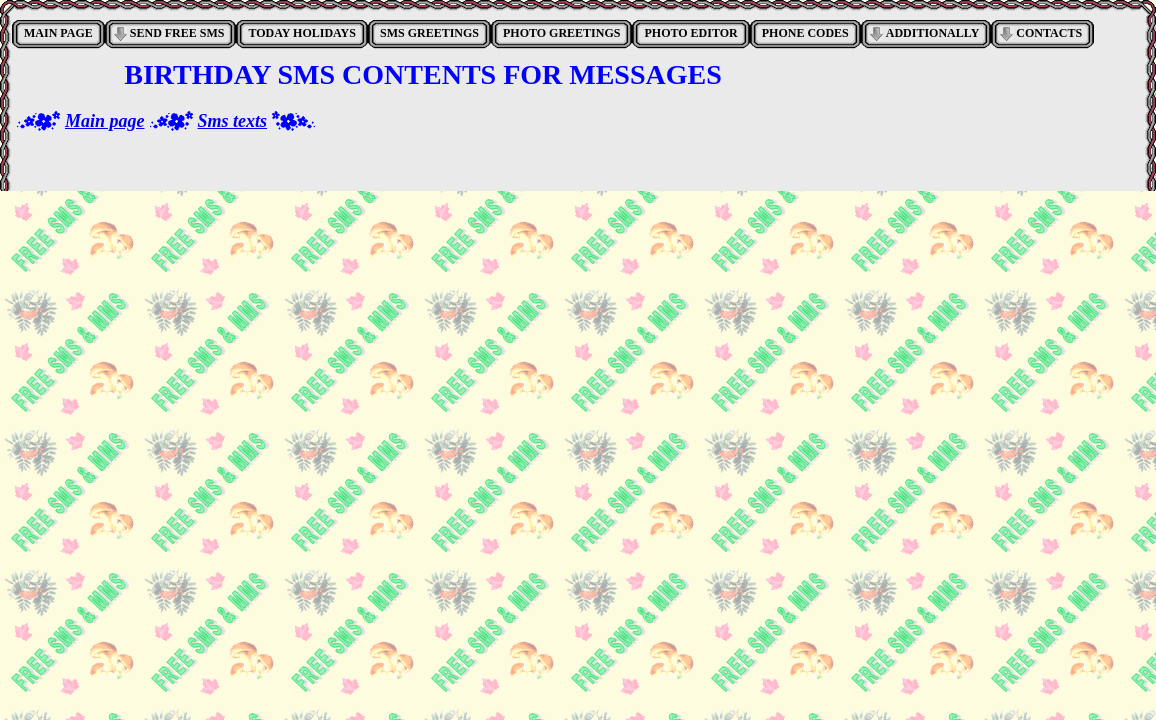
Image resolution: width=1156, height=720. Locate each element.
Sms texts (233, 121)
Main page (105, 121)
